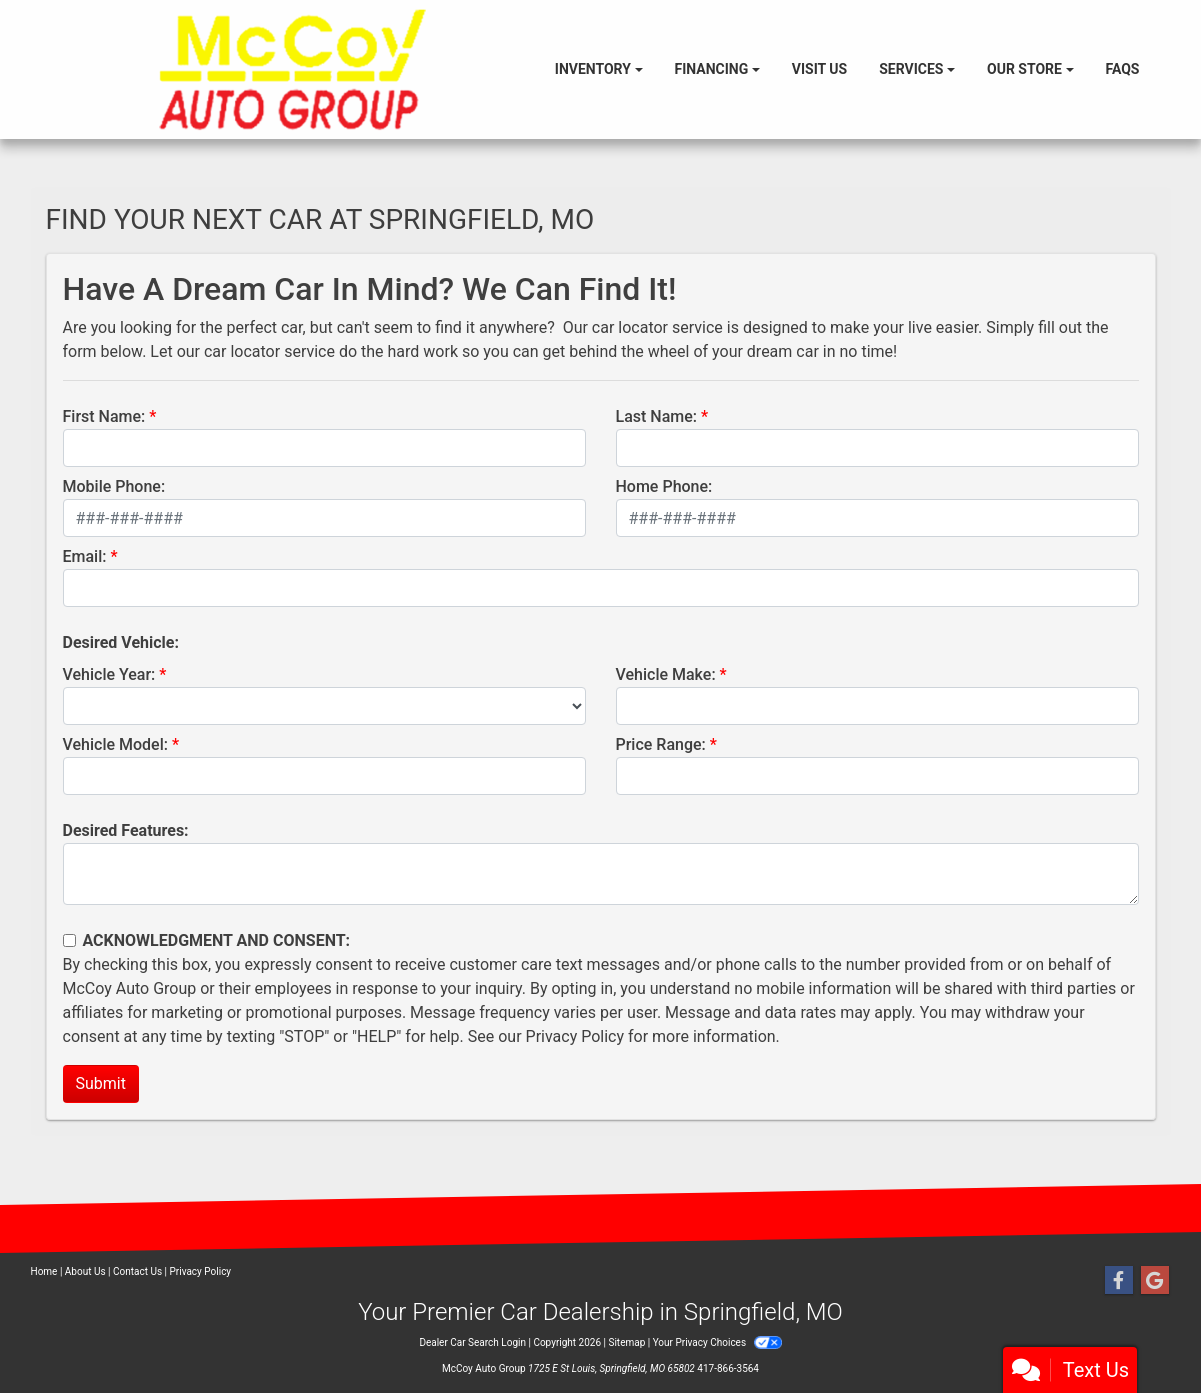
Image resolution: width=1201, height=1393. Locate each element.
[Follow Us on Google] (1155, 1281)
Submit (101, 1083)
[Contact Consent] (69, 940)
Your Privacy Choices (717, 1342)
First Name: (104, 416)
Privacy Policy (575, 1036)
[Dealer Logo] (292, 69)
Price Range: (661, 744)
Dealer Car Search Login (472, 1342)
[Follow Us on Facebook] (1119, 1281)
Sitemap (626, 1342)
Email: (85, 556)
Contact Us (137, 1271)
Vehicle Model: (115, 744)
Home (44, 1271)
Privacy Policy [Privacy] (201, 1271)
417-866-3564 (728, 1368)
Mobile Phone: (114, 486)
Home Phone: (664, 486)
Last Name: (657, 416)
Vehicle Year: (109, 674)
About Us (85, 1271)
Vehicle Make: (666, 674)
